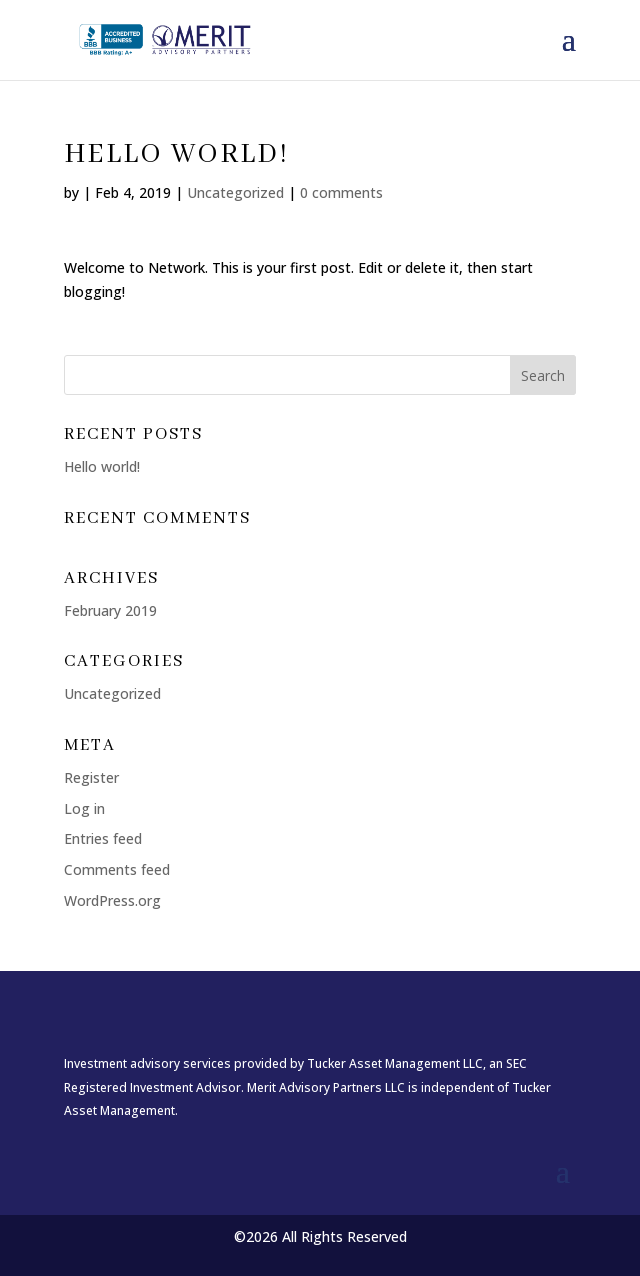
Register (91, 777)
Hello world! (102, 466)
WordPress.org (112, 900)
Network (176, 267)
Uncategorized (235, 192)
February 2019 (110, 610)
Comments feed (117, 869)
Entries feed (103, 838)
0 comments (341, 192)
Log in (84, 808)
